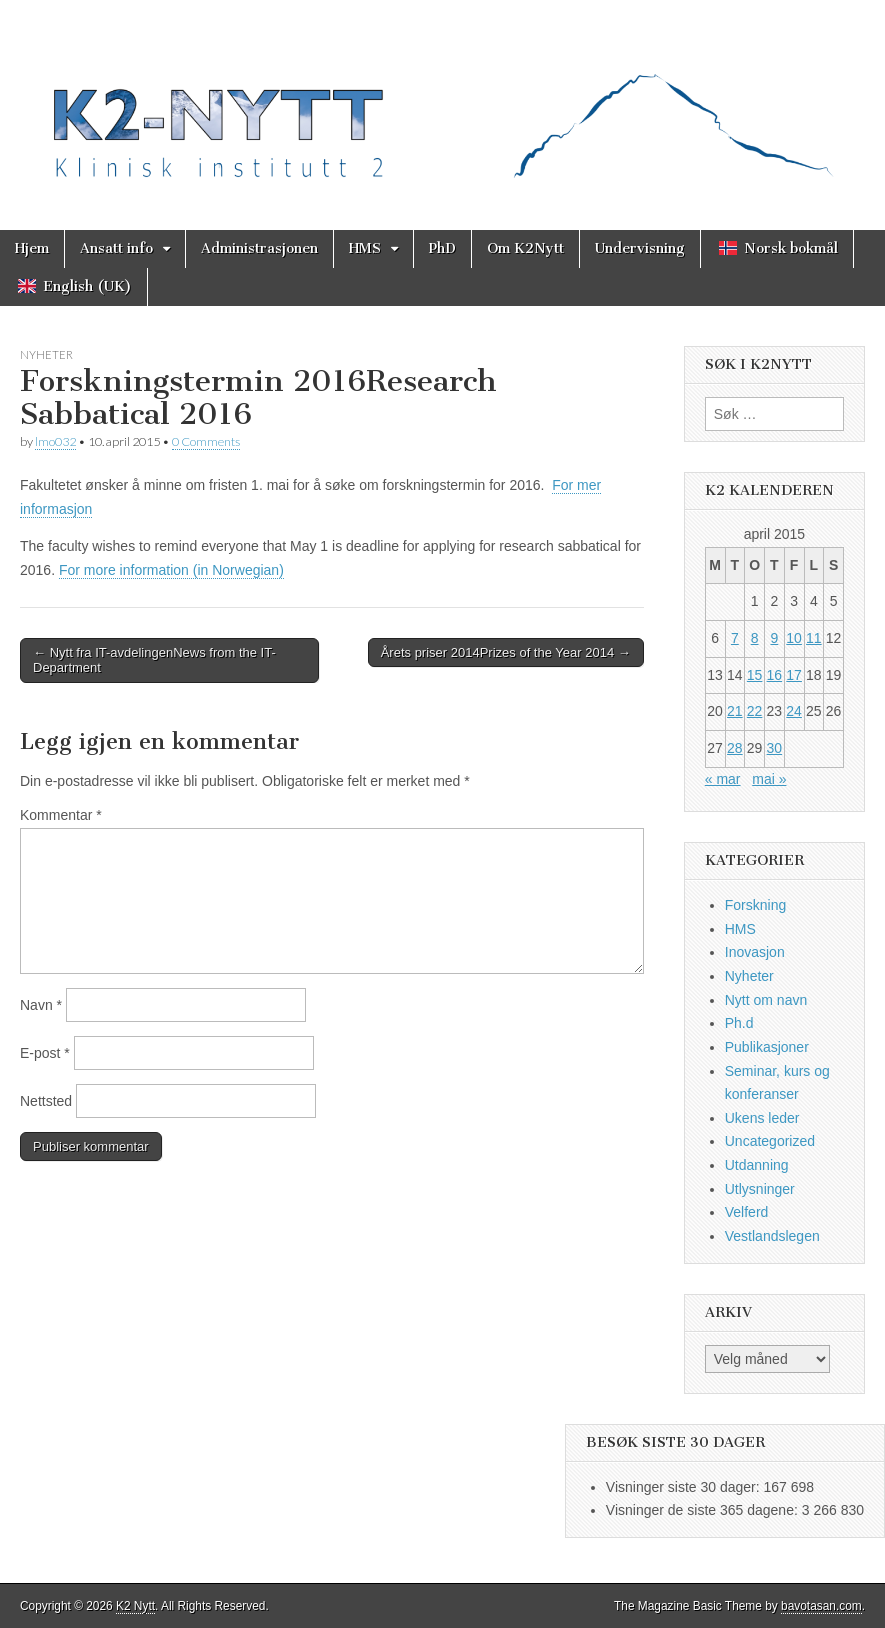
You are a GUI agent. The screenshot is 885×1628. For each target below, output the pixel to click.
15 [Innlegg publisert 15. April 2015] (755, 675)
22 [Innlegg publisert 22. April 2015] (755, 711)
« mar (723, 779)
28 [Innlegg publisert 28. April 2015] (735, 748)
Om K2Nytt (525, 248)
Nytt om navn (766, 1000)
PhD (442, 248)
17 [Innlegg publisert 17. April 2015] (794, 675)
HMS (365, 248)
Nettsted (46, 1101)
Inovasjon (755, 952)
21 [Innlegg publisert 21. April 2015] (735, 711)
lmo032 (55, 441)
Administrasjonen (259, 248)
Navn (41, 1005)
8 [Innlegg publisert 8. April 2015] (755, 638)
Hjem (32, 248)
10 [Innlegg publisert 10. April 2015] (794, 638)
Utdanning (757, 1165)
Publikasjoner (767, 1047)
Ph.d (739, 1023)
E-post (45, 1053)
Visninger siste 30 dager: (685, 1487)
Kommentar (61, 815)
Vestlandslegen (772, 1236)
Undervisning (640, 248)
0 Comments (206, 441)
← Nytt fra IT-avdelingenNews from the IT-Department (154, 660)
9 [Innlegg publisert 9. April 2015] (774, 638)
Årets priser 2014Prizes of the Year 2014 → (506, 652)
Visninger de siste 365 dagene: (704, 1510)
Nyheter (46, 354)
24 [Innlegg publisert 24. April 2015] (794, 711)
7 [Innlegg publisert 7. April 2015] (735, 638)
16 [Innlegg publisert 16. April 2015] (775, 675)
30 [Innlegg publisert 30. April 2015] (775, 748)
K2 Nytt (135, 1606)
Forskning (755, 905)
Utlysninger (760, 1189)
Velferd (747, 1212)
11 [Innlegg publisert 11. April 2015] (814, 638)
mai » (769, 779)
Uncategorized (770, 1141)
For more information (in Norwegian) (171, 570)
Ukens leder (762, 1118)
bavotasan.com (821, 1606)
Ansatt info (116, 248)
